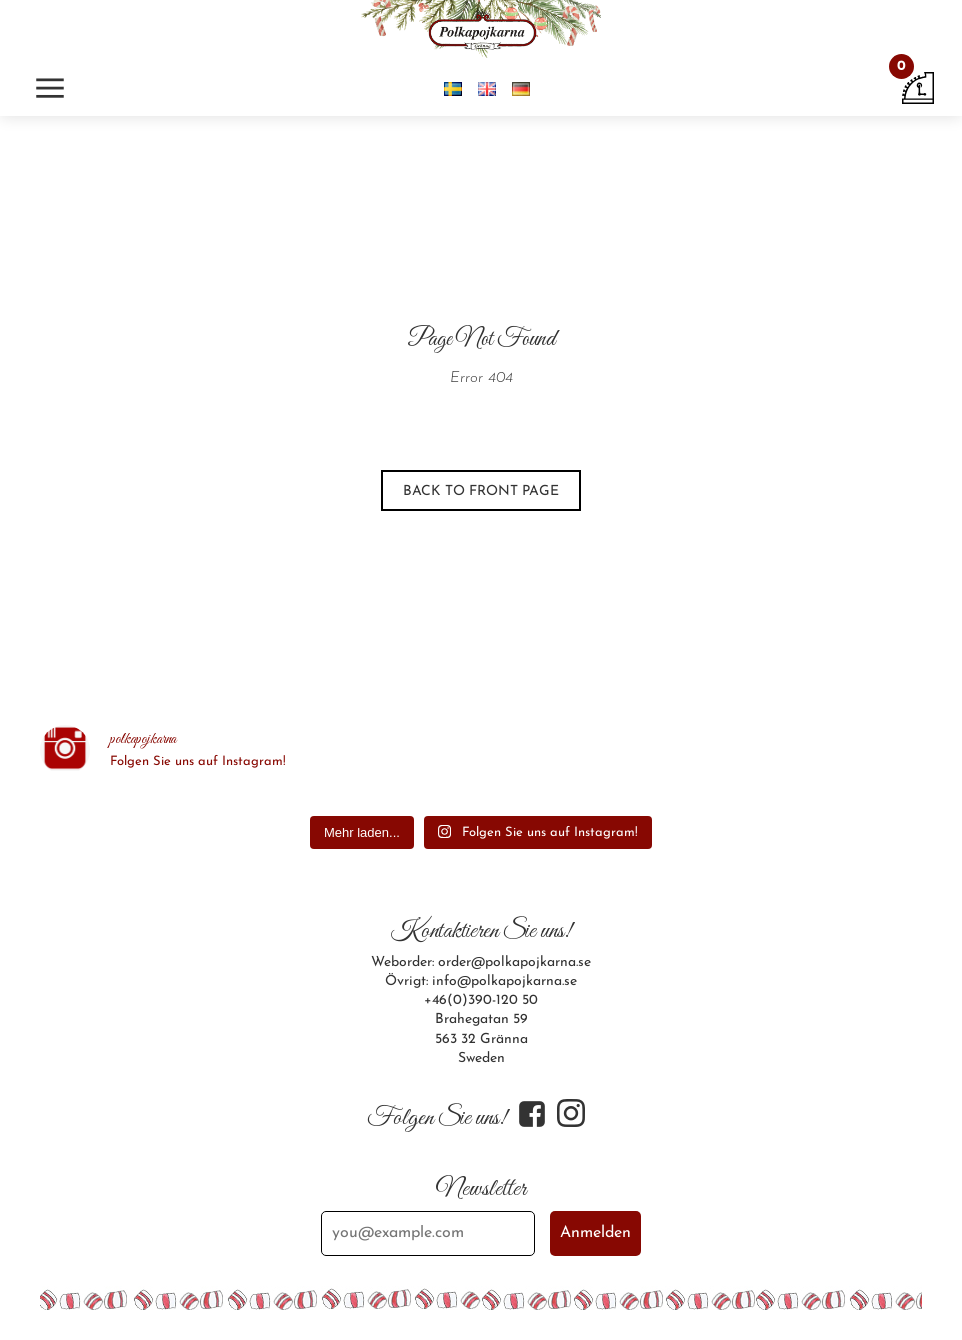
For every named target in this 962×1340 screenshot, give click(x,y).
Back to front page (481, 491)
